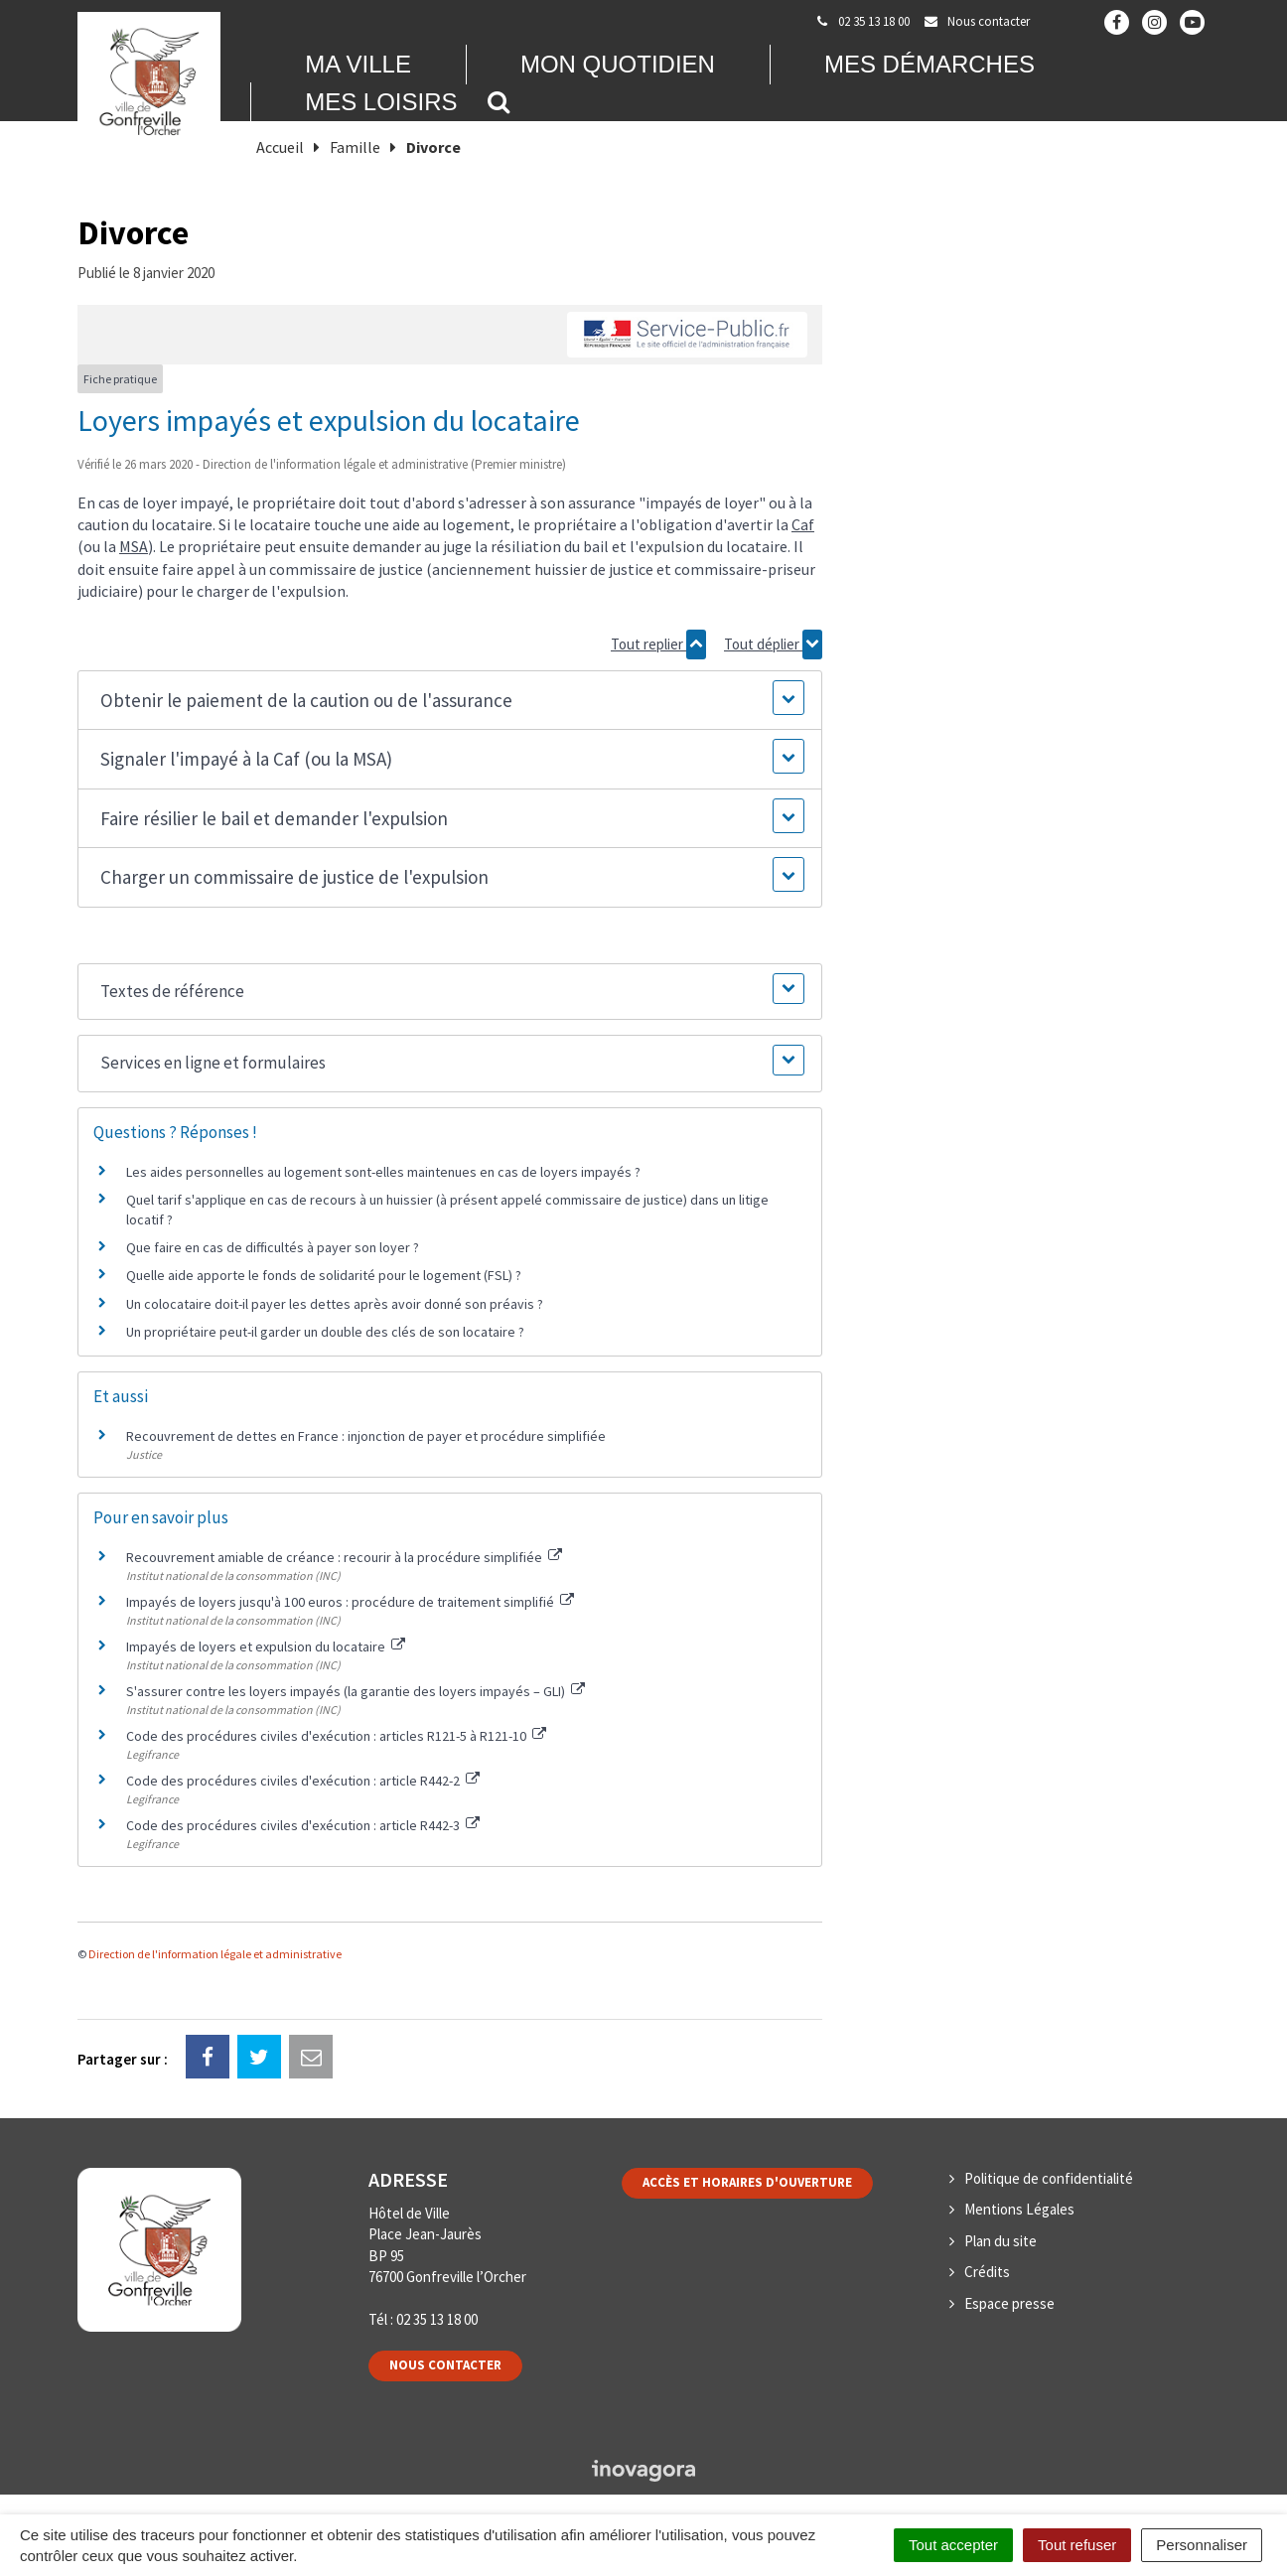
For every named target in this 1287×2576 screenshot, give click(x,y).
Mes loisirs (381, 101)
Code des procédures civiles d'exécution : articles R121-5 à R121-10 (336, 1736)
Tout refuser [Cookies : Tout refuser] (1077, 2544)
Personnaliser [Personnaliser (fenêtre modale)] (1201, 2544)
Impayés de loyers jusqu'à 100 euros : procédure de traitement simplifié (350, 1602)
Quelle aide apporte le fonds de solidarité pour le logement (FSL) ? (323, 1275)
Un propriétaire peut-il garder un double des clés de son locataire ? (325, 1332)
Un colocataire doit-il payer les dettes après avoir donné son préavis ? (334, 1304)
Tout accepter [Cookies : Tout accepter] (953, 2544)
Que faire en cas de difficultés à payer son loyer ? (272, 1247)
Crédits (987, 2271)
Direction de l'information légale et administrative (215, 1953)
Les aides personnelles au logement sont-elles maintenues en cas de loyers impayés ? (383, 1172)
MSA (133, 546)
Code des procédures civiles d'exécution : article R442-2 (303, 1780)
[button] (449, 700)
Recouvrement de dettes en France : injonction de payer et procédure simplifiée (366, 1436)
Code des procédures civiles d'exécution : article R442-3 (303, 1825)
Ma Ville (358, 64)
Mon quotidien (617, 64)
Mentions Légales (1019, 2209)
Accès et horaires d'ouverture (747, 2182)
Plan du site (1000, 2240)
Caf (802, 524)
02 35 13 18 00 (437, 2319)
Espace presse (1009, 2303)
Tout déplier (773, 644)
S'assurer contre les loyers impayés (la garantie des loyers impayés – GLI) (355, 1691)
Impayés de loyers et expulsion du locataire (265, 1646)
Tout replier (658, 644)
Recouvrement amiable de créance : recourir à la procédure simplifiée (344, 1557)
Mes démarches (929, 64)
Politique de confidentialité (1048, 2178)
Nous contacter (445, 2365)
